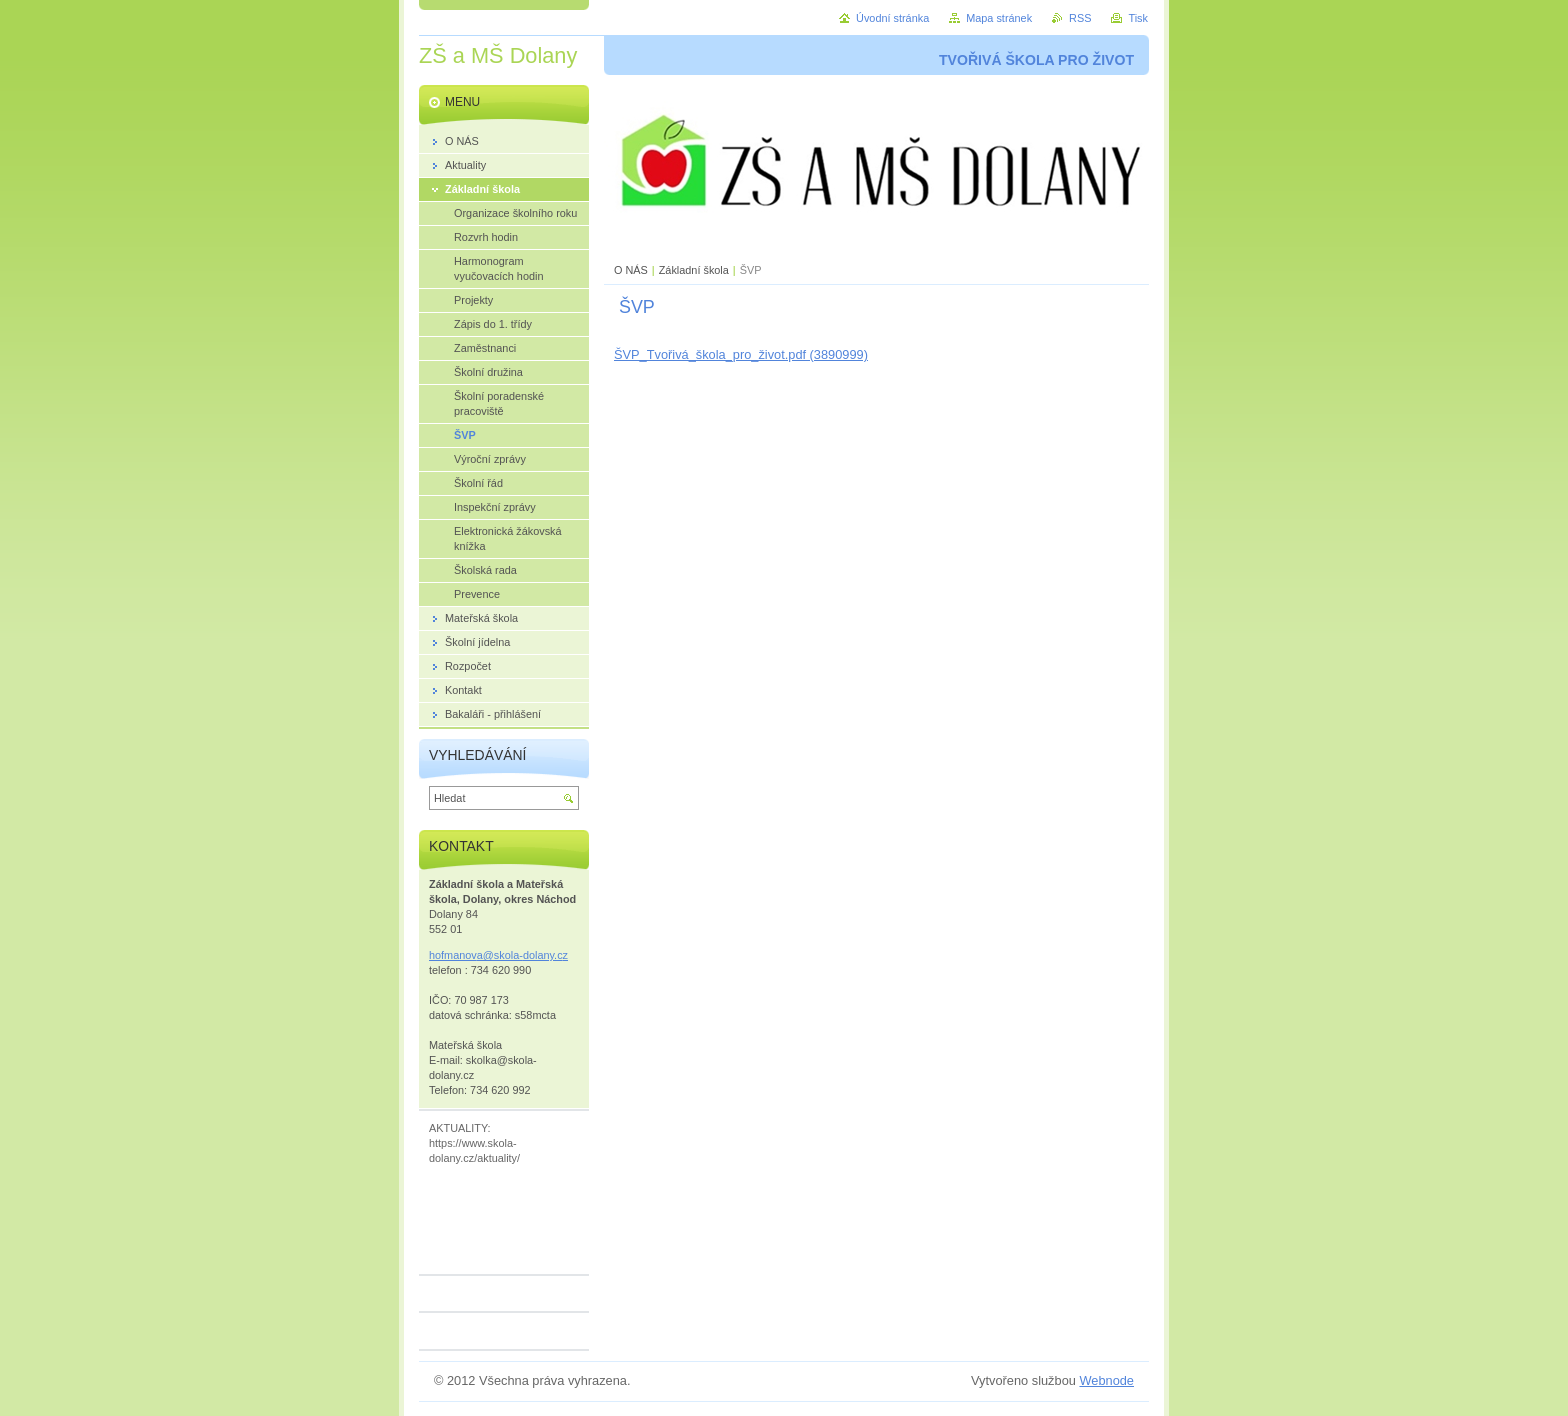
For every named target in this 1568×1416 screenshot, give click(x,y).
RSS (1080, 18)
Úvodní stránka (892, 18)
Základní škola (694, 270)
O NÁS (631, 270)
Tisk (1138, 18)
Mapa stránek (999, 18)
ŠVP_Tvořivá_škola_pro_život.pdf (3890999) (741, 354)
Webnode (1106, 1380)
